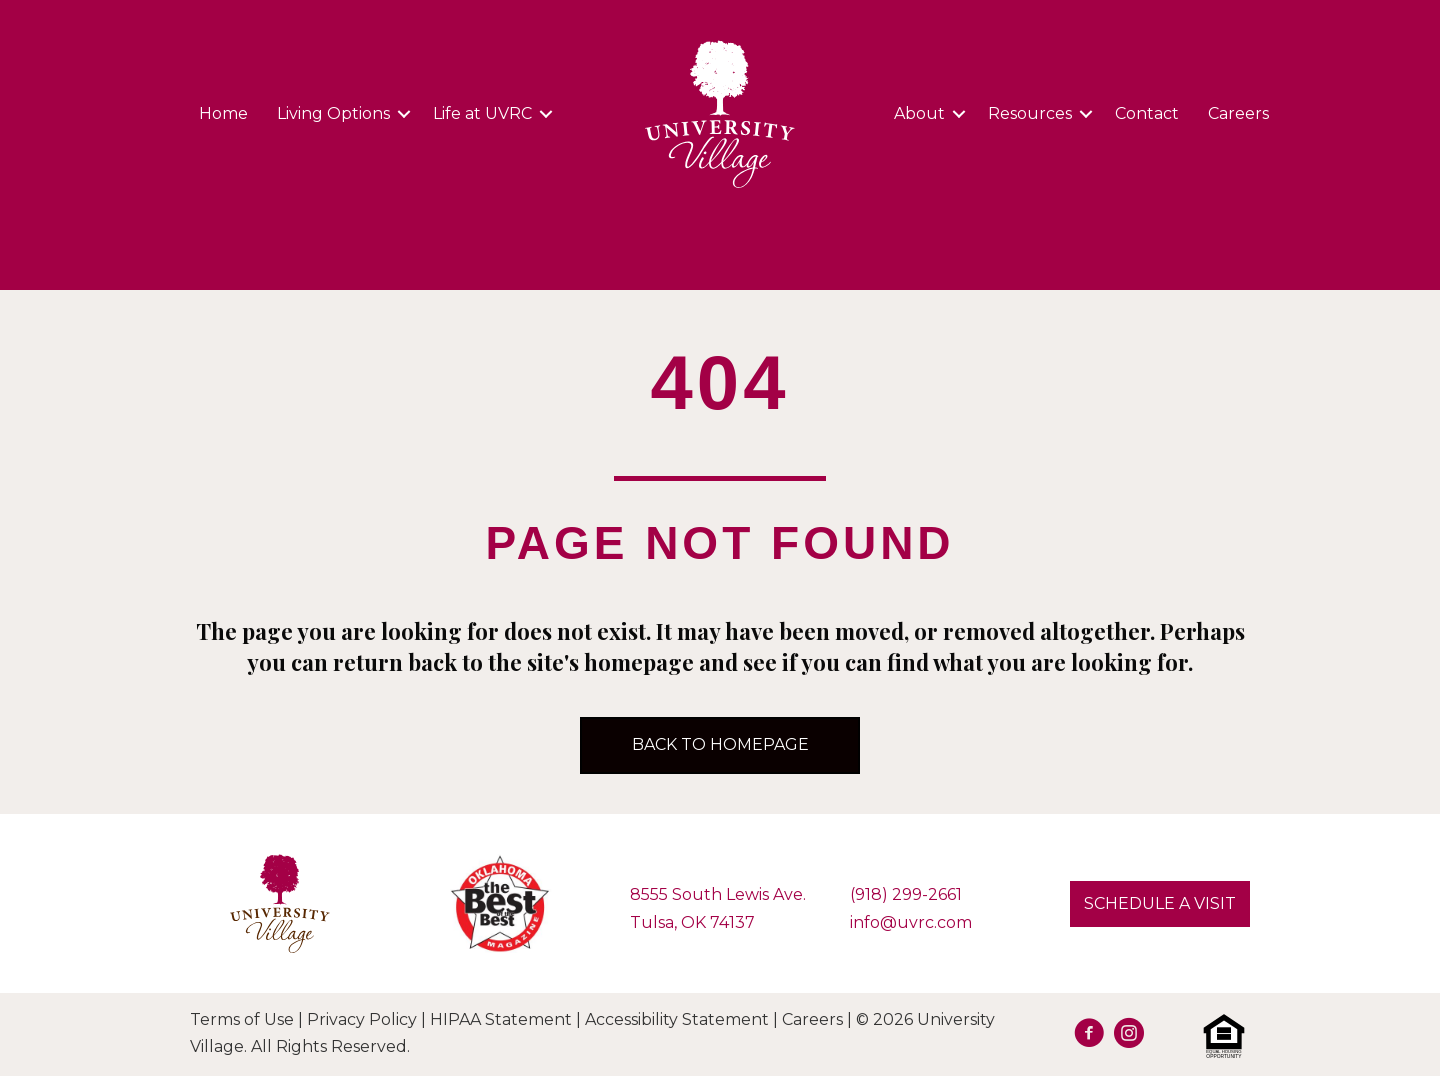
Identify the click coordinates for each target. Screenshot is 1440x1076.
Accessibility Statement (677, 1019)
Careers (1238, 113)
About (919, 113)
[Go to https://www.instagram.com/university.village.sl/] (1129, 1036)
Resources (1030, 113)
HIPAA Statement (501, 1019)
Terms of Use (242, 1019)
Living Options (333, 113)
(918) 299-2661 (906, 894)
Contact (1147, 113)
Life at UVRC (482, 113)
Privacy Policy (362, 1019)
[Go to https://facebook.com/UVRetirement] (1089, 1036)
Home (223, 113)
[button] (404, 114)
